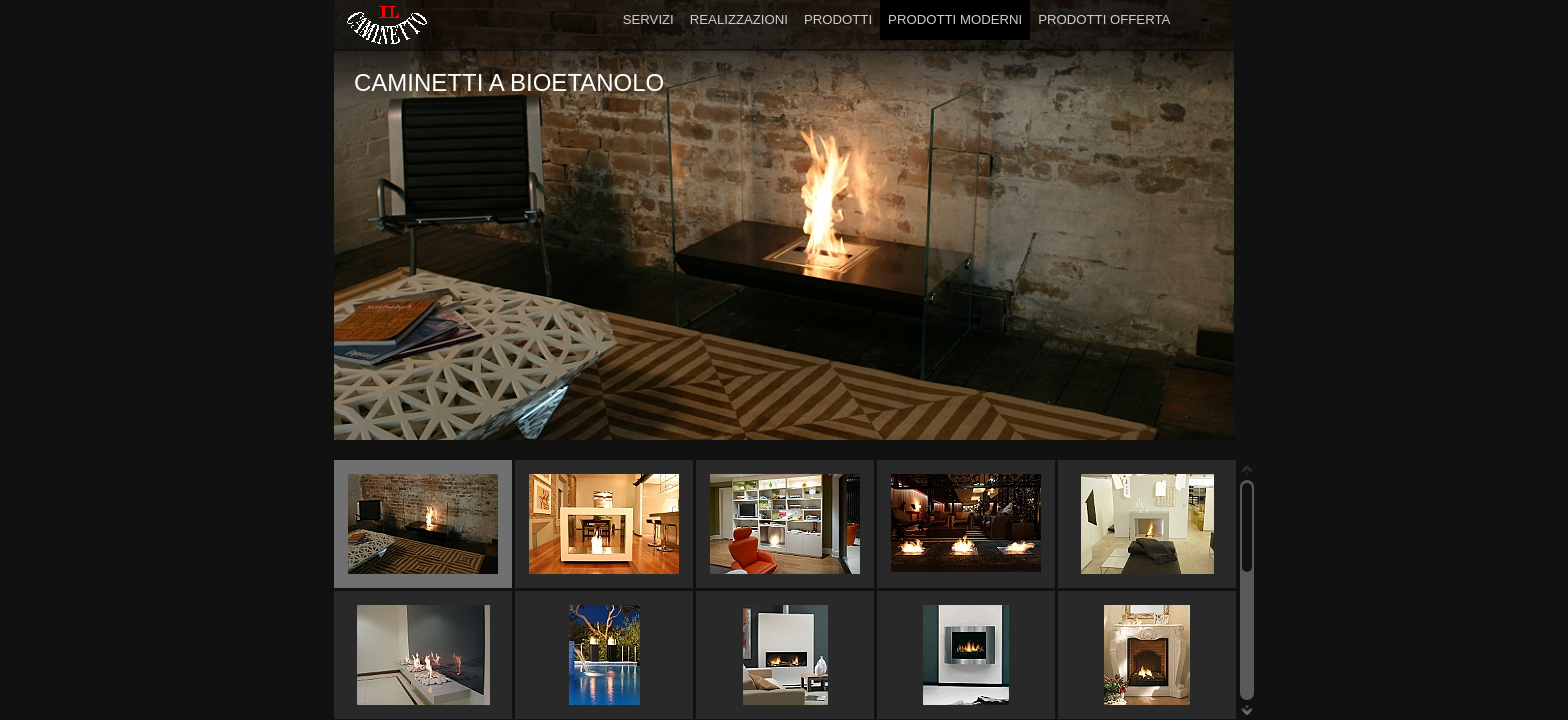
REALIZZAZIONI (739, 19)
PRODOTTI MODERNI (955, 19)
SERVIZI (648, 19)
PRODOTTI (838, 19)
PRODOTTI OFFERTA (1104, 19)
